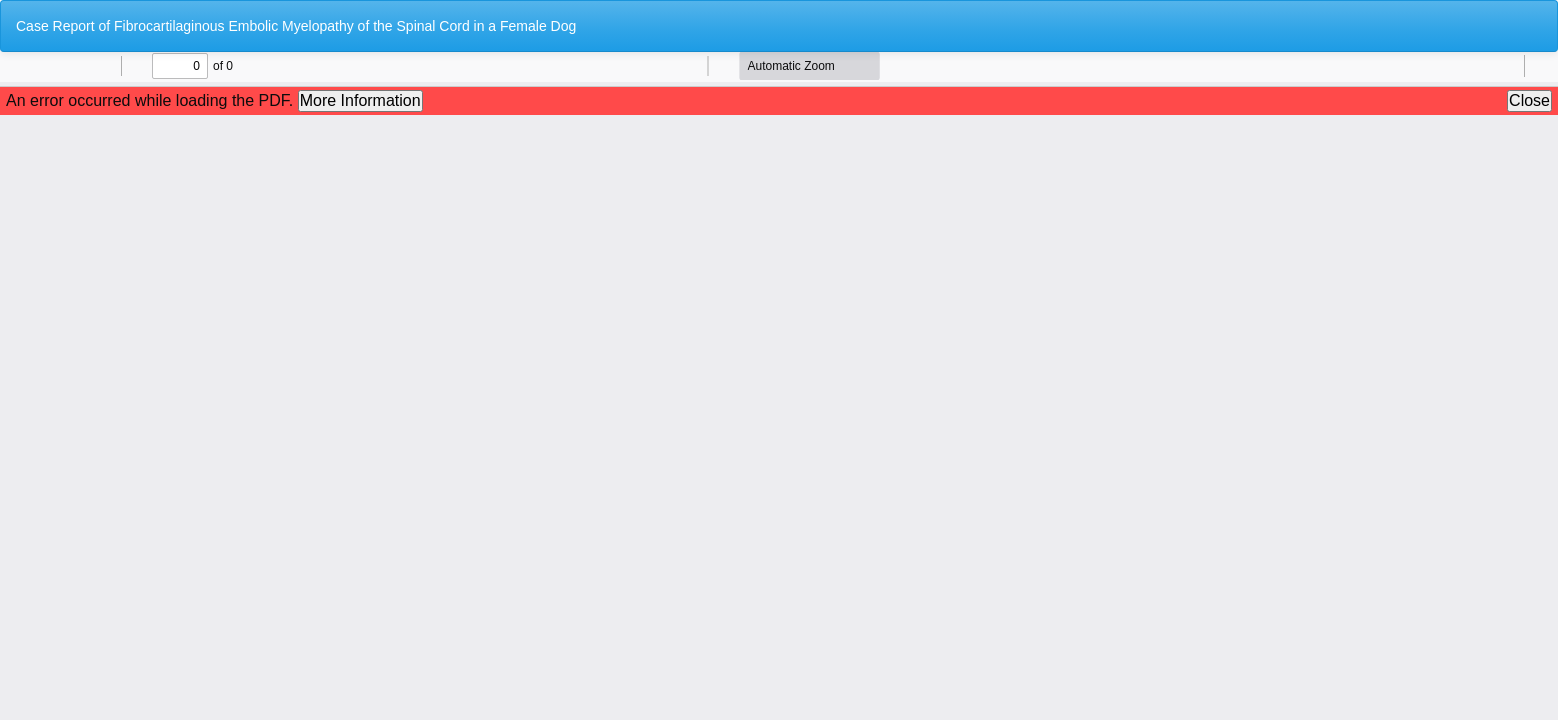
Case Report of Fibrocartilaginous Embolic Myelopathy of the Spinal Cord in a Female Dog (296, 26)
